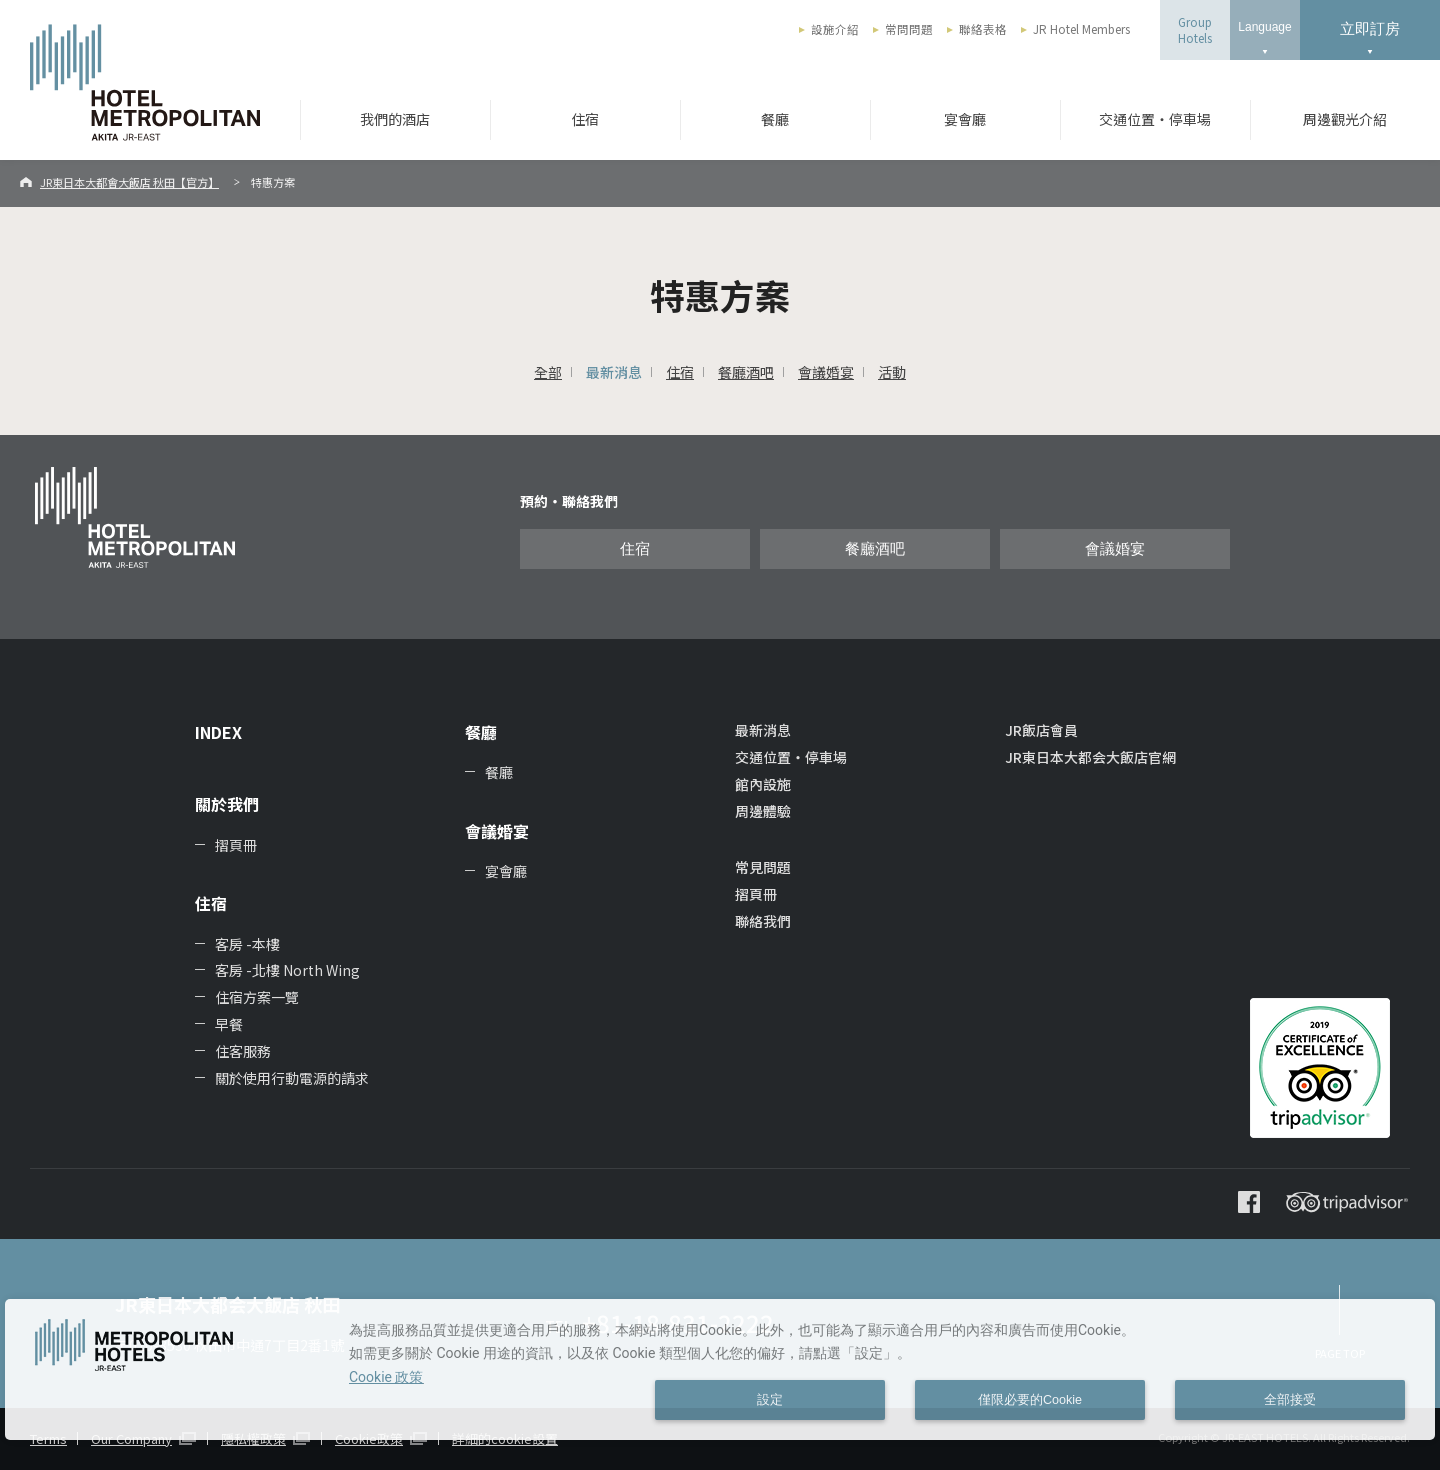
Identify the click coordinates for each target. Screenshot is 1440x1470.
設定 (770, 1400)
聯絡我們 (763, 921)
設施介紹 (835, 29)
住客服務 (243, 1051)
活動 (892, 372)
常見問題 (763, 867)
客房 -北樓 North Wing (287, 970)
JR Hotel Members (1081, 29)
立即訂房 (1370, 28)
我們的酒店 (395, 119)
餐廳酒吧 (746, 372)
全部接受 (1290, 1400)
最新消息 (614, 372)
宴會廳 (965, 119)
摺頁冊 (236, 845)
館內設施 (763, 784)
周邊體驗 (763, 811)
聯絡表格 (983, 29)
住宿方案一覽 (257, 997)
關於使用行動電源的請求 (292, 1078)
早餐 (229, 1024)
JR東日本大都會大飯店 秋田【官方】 (129, 182)
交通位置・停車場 (1155, 119)
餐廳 (775, 119)
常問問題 (909, 29)
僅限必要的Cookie (1030, 1400)
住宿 (585, 119)
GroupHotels (1195, 30)
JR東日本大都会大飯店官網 (1090, 757)
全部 (548, 372)
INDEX (218, 732)
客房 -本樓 (247, 944)
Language (1264, 27)
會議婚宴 (826, 372)
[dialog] (720, 1369)
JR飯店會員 (1041, 730)
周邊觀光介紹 (1345, 119)
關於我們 (227, 804)
